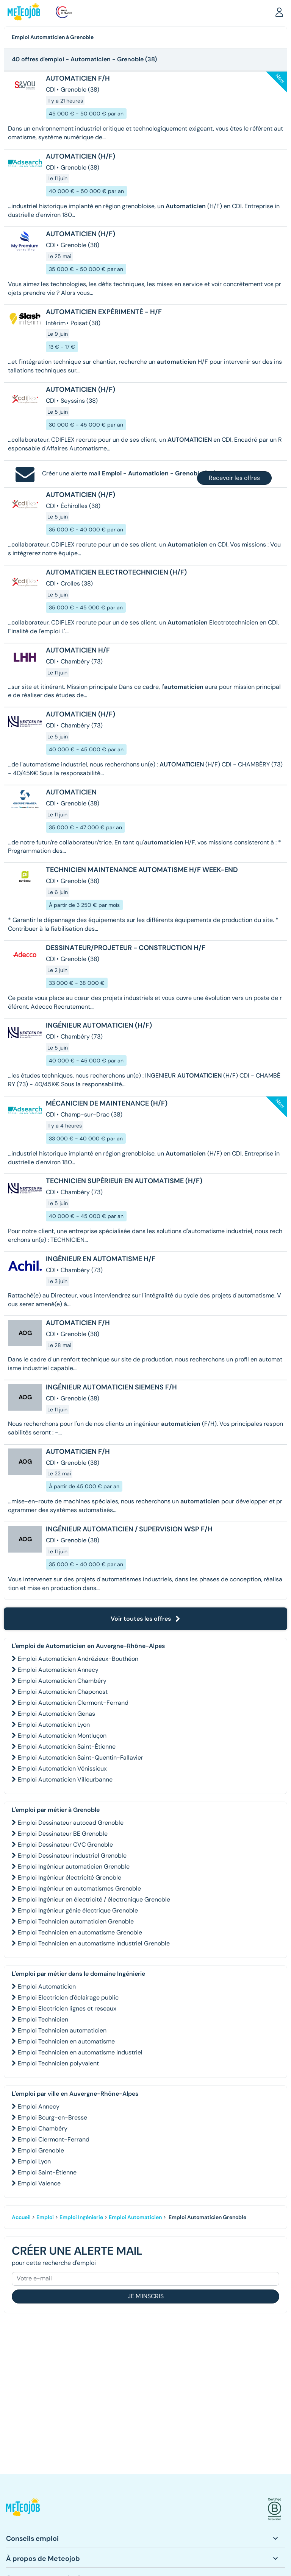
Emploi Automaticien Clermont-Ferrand (73, 1703)
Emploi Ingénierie (81, 2217)
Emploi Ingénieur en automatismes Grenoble (79, 1888)
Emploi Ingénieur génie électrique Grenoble (78, 1910)
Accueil (21, 2217)
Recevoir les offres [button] (234, 478)
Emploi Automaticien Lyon (54, 1725)
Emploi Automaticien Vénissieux (62, 1768)
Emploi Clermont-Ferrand (53, 2139)
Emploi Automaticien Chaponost (63, 1692)
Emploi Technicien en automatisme (66, 2041)
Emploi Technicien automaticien (62, 2030)
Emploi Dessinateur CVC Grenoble (65, 1845)
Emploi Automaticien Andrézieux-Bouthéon (78, 1659)
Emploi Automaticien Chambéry (62, 1681)
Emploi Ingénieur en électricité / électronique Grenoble (94, 1899)
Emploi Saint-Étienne (47, 2172)
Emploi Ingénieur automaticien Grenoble (74, 1866)
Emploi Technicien (43, 2019)
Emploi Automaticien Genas (56, 1714)
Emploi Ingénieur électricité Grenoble (69, 1877)
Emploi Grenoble (41, 2150)
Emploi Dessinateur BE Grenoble (63, 1834)
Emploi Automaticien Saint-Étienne (67, 1747)
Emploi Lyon (34, 2161)
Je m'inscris (146, 2296)
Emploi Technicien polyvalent (58, 2063)
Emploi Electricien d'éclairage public (68, 1997)
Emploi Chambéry (42, 2128)
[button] (279, 11)
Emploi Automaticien (47, 1986)
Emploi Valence (39, 2183)
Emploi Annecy (38, 2106)
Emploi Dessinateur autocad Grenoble (71, 1823)
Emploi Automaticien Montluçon (62, 1736)
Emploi (45, 2217)
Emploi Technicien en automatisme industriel (80, 2052)
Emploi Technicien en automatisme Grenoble (80, 1932)
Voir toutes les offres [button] (145, 1619)
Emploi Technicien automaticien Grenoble (76, 1921)
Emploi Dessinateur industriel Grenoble (72, 1856)
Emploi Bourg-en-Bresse (52, 2117)
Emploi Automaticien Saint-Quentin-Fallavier (80, 1757)
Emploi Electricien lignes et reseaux (67, 2008)
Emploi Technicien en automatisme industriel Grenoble (94, 1943)
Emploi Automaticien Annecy (58, 1670)
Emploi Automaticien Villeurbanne (65, 1779)
